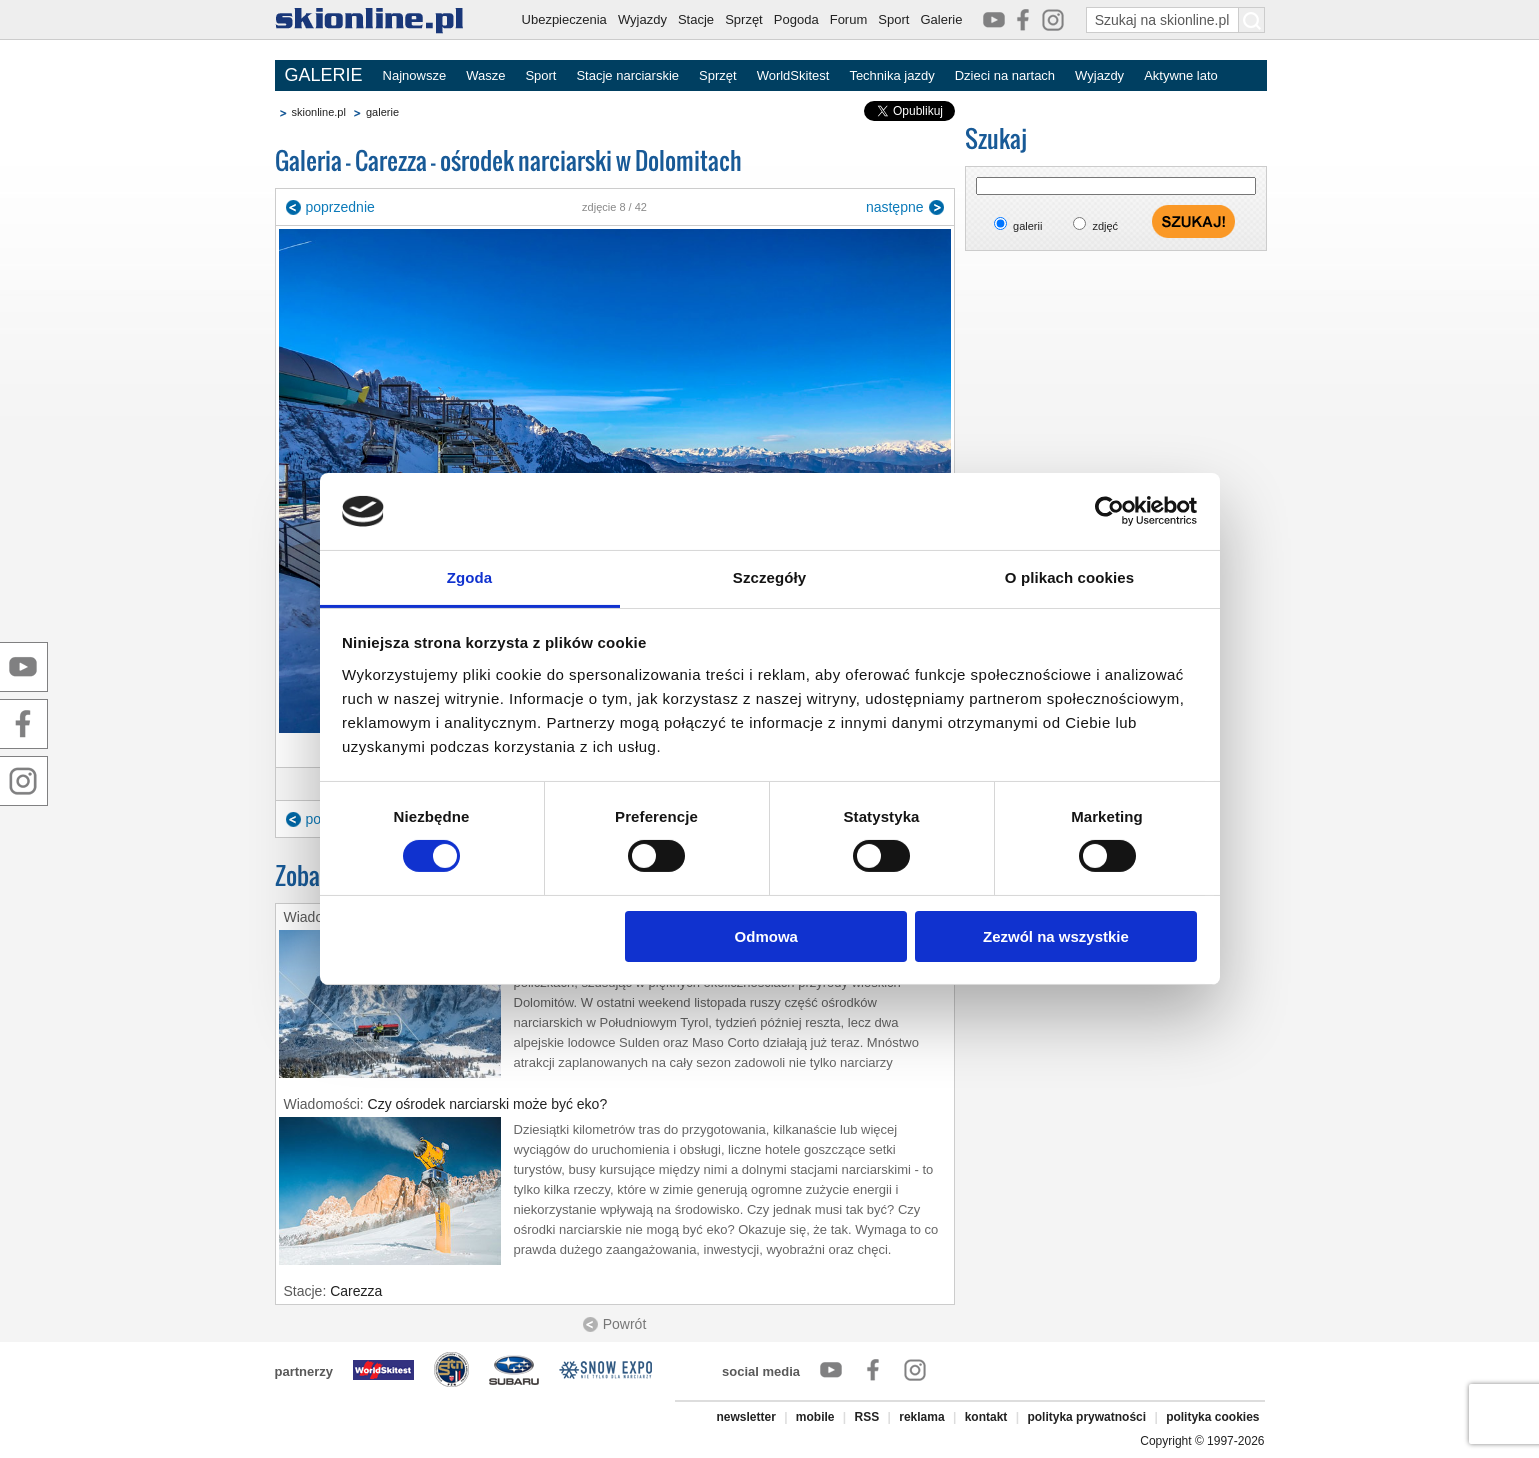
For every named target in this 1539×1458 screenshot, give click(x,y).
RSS (867, 1417)
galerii (1027, 226)
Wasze (485, 75)
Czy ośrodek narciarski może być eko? (488, 1104)
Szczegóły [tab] (769, 577)
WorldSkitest (793, 75)
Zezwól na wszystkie (1056, 936)
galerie (382, 112)
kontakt (986, 1417)
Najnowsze (415, 75)
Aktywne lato (1181, 75)
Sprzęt (744, 19)
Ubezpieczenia (564, 19)
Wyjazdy (642, 19)
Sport (893, 19)
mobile (815, 1417)
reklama (921, 1417)
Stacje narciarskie (627, 75)
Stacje (696, 19)
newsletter (745, 1417)
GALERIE (324, 75)
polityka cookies (1212, 1417)
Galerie (941, 19)
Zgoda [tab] (470, 577)
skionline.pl (319, 112)
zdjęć (1105, 226)
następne (895, 207)
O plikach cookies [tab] (1069, 577)
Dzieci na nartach (1005, 75)
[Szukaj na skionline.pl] (1252, 20)
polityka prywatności (1086, 1417)
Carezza (356, 1291)
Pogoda (796, 19)
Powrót (625, 1324)
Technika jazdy (891, 75)
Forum (849, 19)
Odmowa (766, 936)
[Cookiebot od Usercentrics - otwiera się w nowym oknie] (1109, 511)
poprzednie (340, 207)
